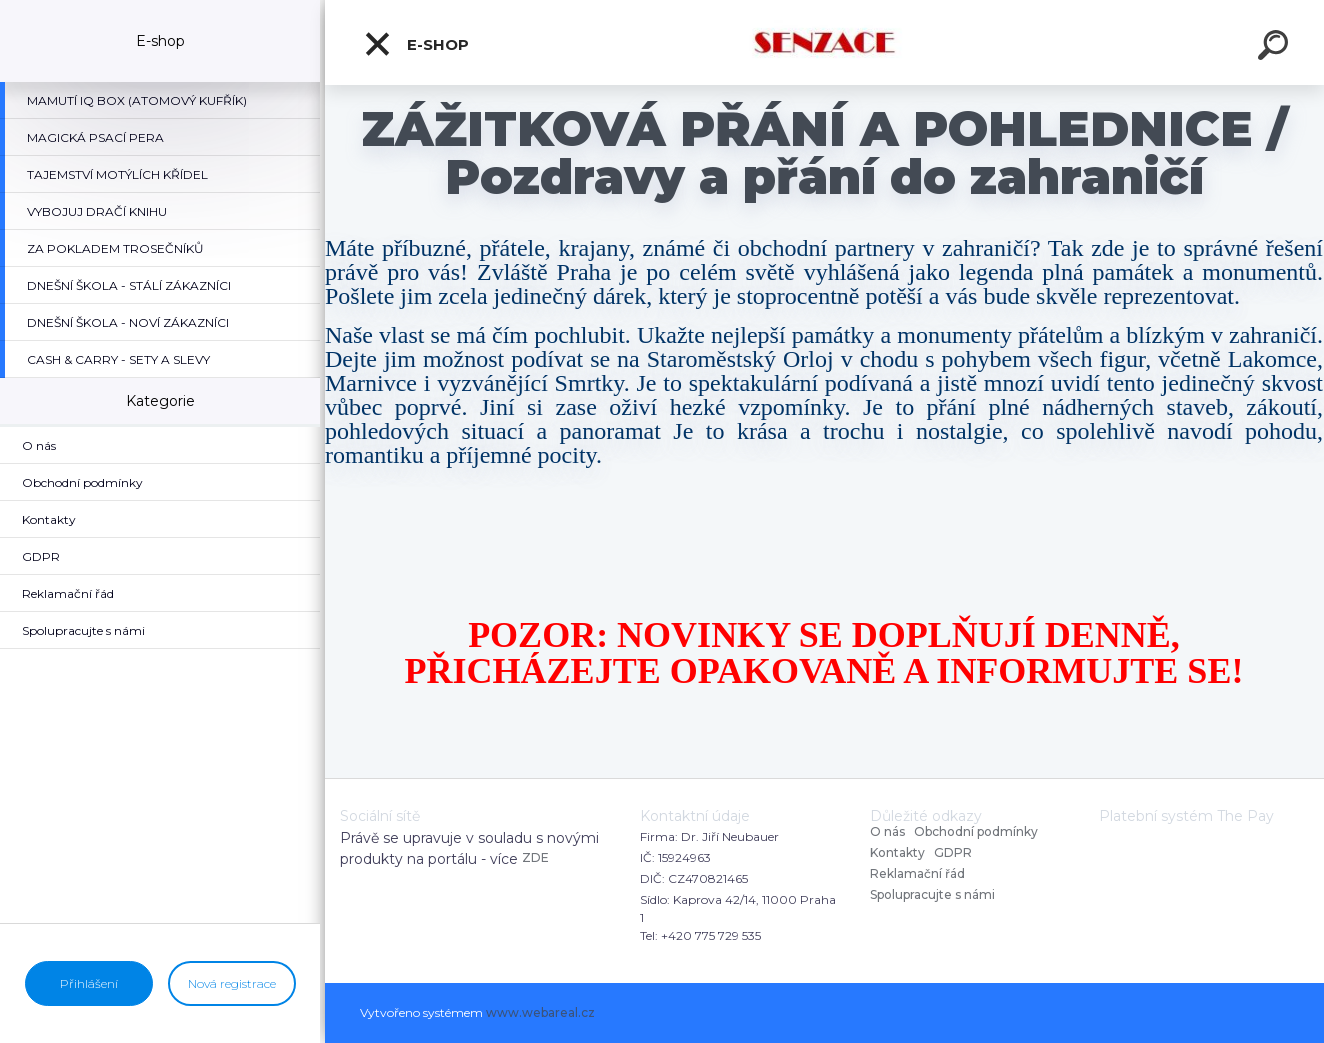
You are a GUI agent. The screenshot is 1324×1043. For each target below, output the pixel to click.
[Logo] (824, 42)
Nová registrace (232, 983)
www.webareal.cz (540, 1012)
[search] (1276, 48)
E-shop (416, 44)
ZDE (535, 857)
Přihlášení (89, 983)
